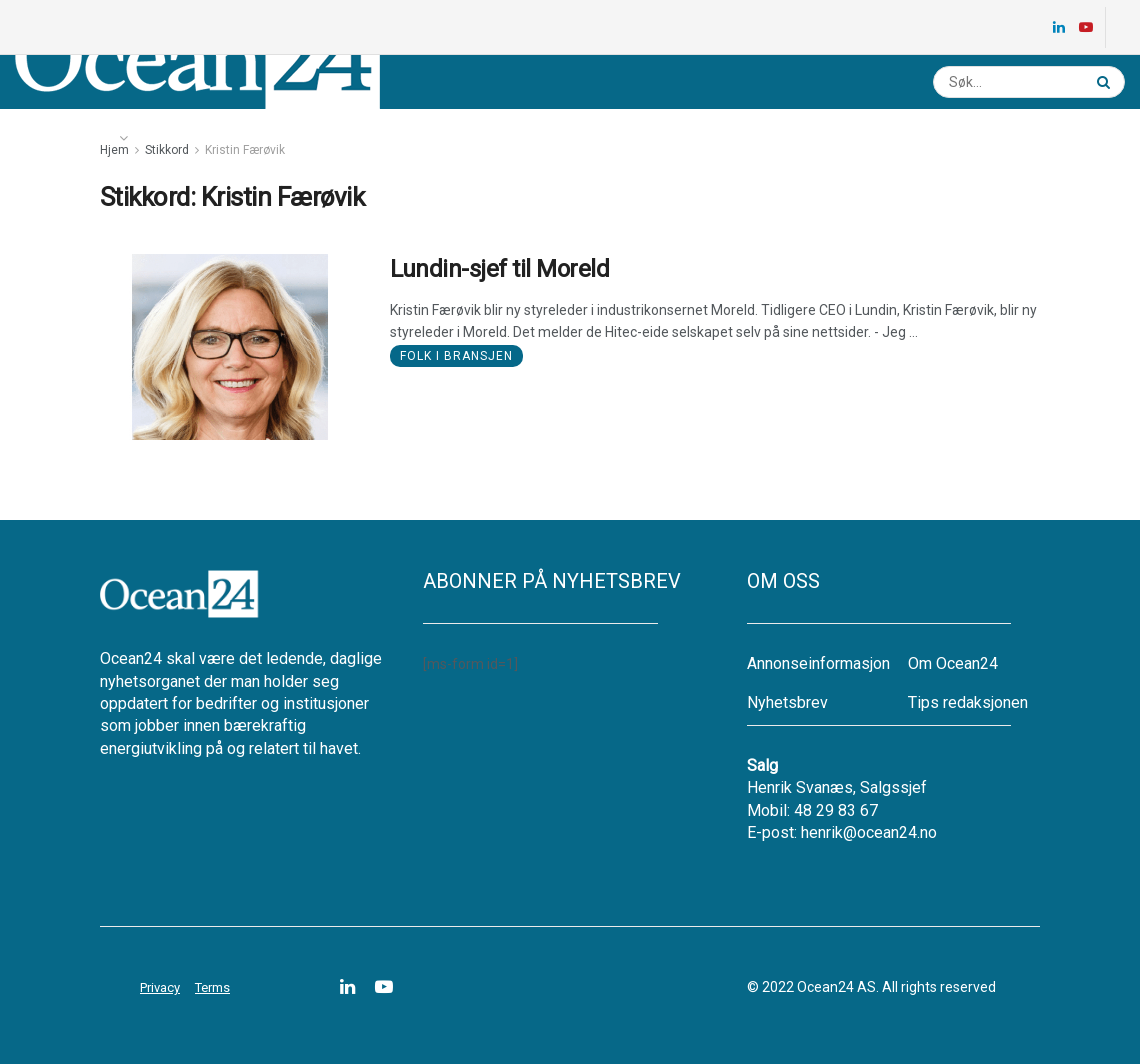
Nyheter (71, 138)
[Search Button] (1106, 82)
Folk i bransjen (456, 356)
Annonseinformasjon (818, 663)
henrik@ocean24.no (869, 832)
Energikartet (196, 138)
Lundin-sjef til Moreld (499, 269)
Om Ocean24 (953, 663)
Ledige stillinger (327, 138)
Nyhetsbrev (453, 138)
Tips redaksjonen (968, 702)
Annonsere (559, 138)
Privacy (160, 987)
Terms (212, 987)
